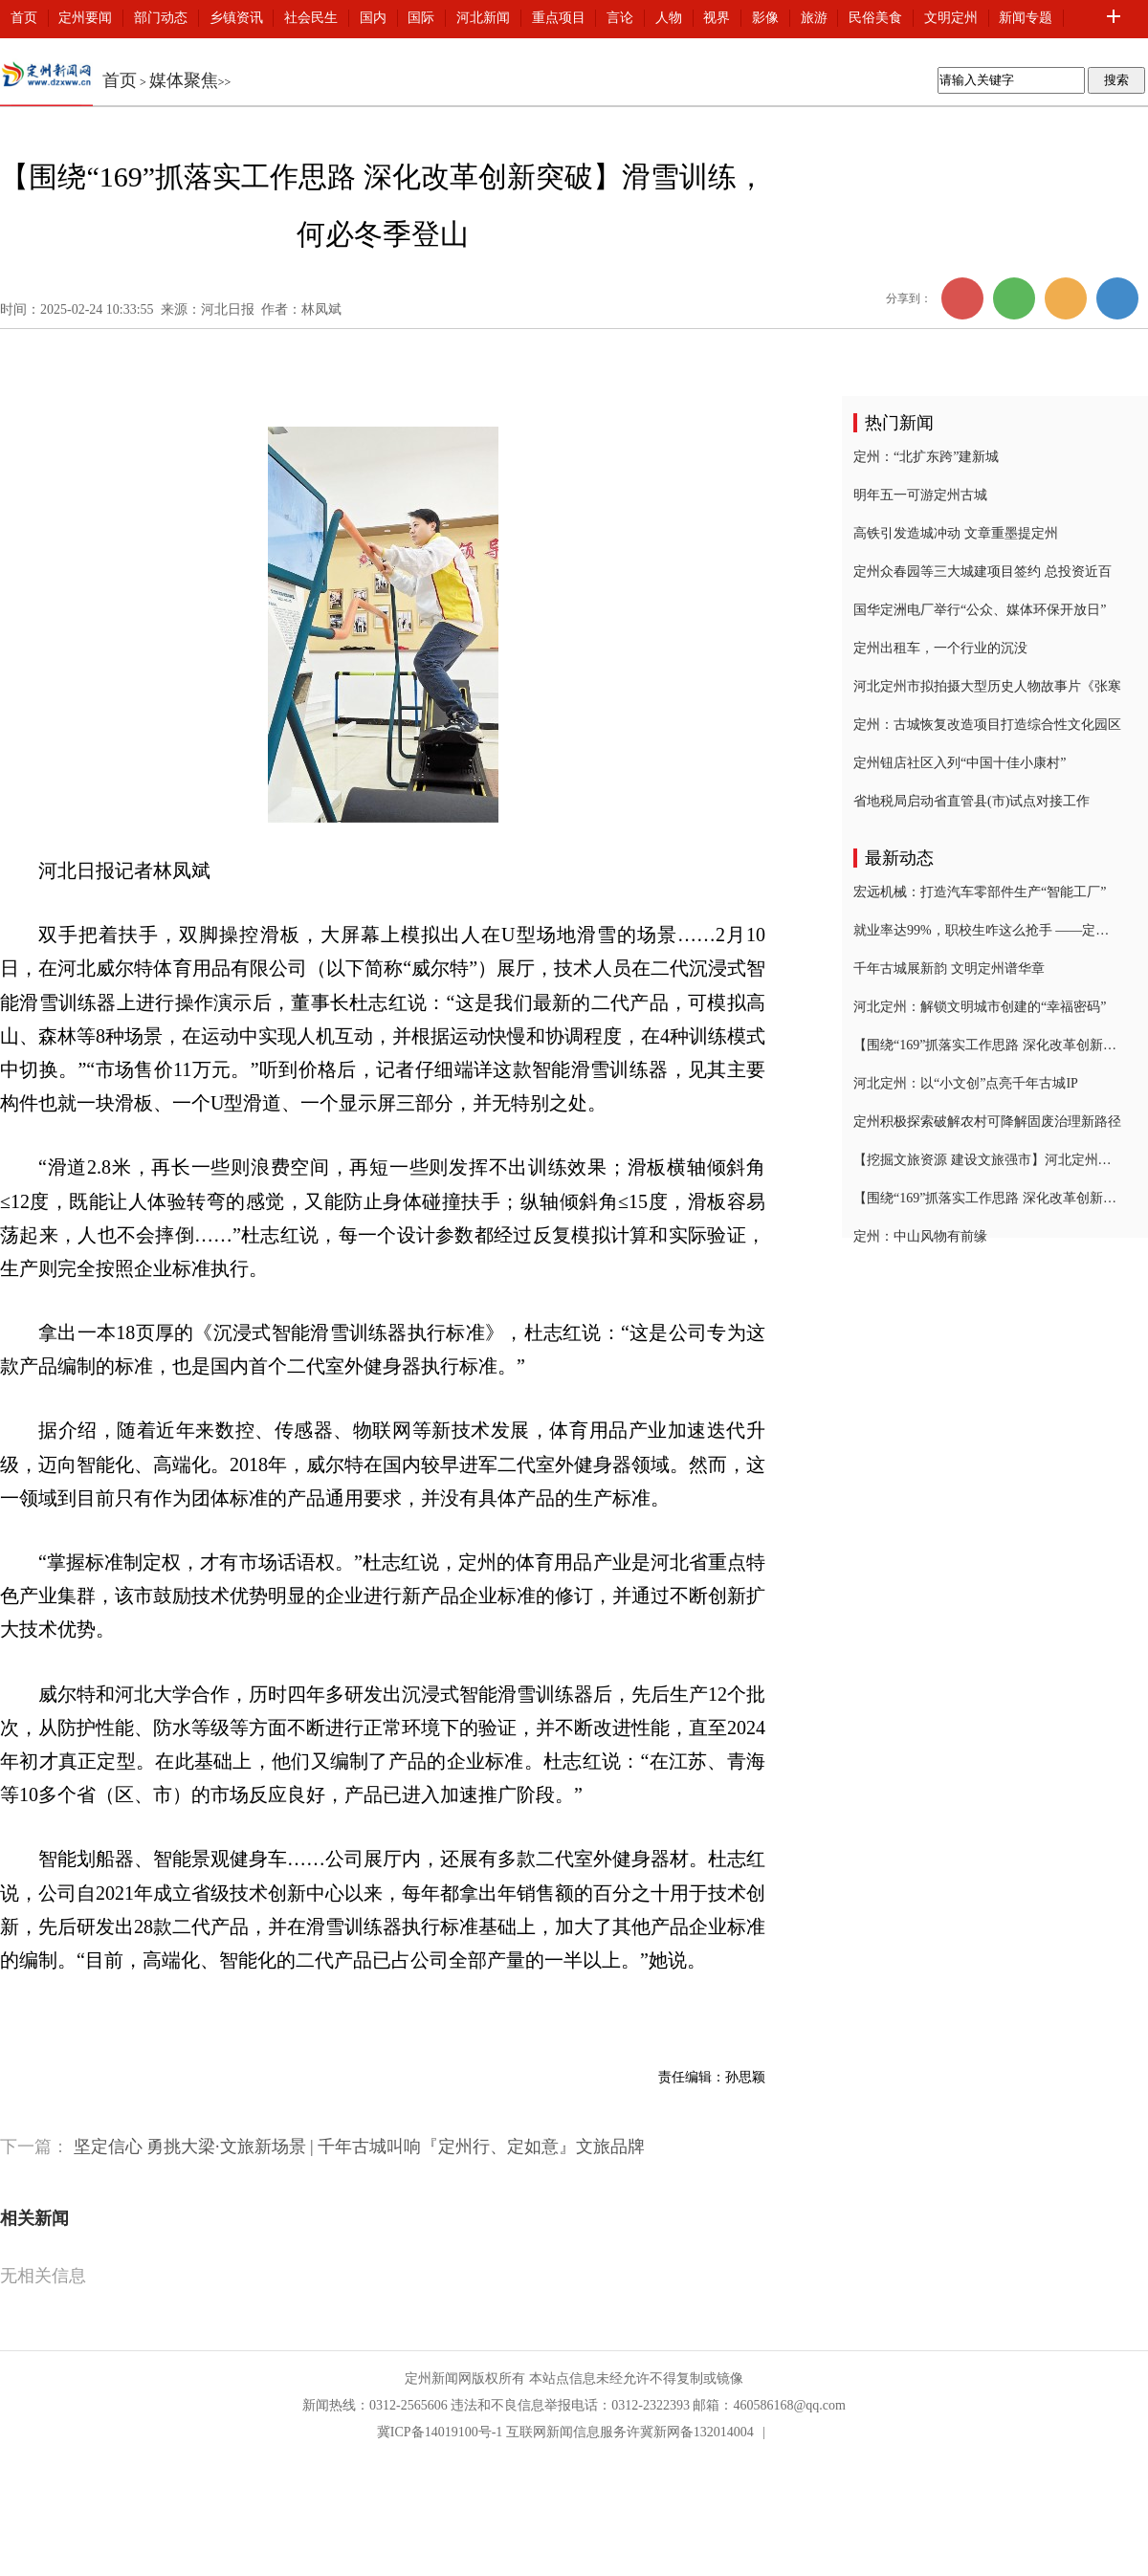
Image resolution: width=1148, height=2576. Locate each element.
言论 (620, 18)
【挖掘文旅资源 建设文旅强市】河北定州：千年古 (987, 1160)
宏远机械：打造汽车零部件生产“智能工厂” (979, 892)
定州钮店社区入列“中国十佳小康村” (959, 763)
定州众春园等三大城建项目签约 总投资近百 (982, 571)
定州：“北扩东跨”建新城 (926, 457)
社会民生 (311, 18)
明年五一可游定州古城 (920, 495)
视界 (716, 18)
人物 (668, 18)
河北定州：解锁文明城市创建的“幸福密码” (979, 1007)
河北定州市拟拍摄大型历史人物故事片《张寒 (987, 686)
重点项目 (558, 18)
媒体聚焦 (183, 80)
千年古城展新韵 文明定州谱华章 (949, 968)
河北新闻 (483, 18)
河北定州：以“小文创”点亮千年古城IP (965, 1083)
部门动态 (161, 18)
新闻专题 (1025, 18)
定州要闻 (85, 18)
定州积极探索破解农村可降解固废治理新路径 (987, 1121)
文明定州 (951, 18)
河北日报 (227, 309)
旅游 (814, 18)
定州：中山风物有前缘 (920, 1236)
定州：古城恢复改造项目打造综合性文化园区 (987, 724)
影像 (765, 18)
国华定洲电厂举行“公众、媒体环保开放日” (979, 610)
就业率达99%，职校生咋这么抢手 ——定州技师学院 (987, 930)
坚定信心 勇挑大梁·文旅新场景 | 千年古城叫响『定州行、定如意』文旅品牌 (360, 2146)
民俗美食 (875, 18)
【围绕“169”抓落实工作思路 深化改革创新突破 (987, 1045)
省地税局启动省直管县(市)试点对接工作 (971, 801)
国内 (373, 18)
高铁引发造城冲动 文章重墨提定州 (955, 533)
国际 (421, 18)
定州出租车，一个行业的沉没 (940, 648)
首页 (24, 18)
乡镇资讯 (236, 18)
